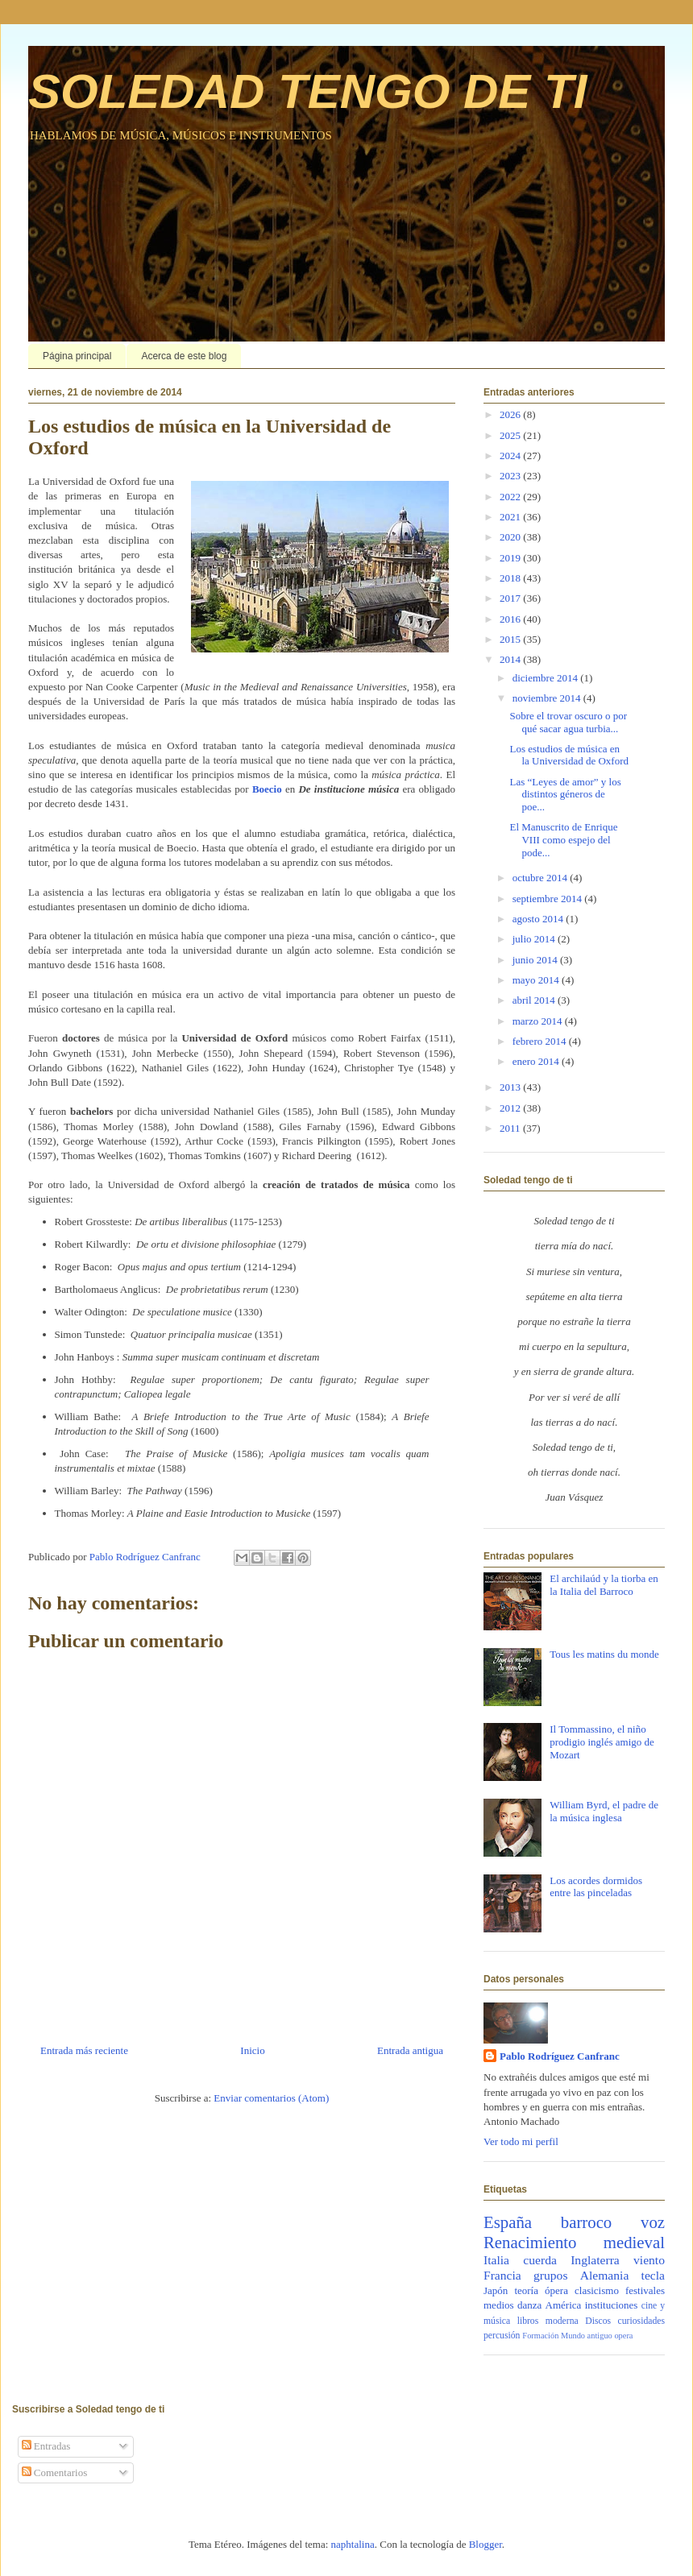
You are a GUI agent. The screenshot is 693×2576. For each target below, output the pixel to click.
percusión (501, 2335)
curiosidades (641, 2321)
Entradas (46, 2446)
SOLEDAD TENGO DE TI (307, 91)
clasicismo (597, 2290)
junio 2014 (536, 960)
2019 (511, 558)
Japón (495, 2290)
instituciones (611, 2305)
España (507, 2222)
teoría (526, 2290)
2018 (511, 578)
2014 (511, 659)
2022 (511, 497)
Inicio (252, 2050)
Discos (598, 2321)
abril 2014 (535, 1000)
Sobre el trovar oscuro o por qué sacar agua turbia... (568, 722)
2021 (511, 517)
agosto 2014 (539, 919)
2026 (511, 414)
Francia (502, 2275)
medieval (634, 2242)
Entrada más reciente (84, 2050)
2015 (511, 639)
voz (653, 2222)
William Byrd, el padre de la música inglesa (604, 1811)
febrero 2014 (540, 1041)
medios (498, 2305)
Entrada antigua (410, 2050)
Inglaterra (595, 2260)
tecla (653, 2275)
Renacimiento (530, 2242)
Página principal (77, 356)
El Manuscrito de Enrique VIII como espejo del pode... (563, 839)
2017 (511, 598)
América (564, 2305)
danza (529, 2305)
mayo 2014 (537, 980)
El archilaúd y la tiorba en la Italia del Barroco (604, 1584)
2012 (511, 1108)
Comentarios (55, 2472)
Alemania (604, 2275)
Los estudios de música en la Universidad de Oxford (569, 755)
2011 (511, 1128)
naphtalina (353, 2544)
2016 (511, 619)
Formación (540, 2335)
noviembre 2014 (547, 698)
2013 (511, 1087)
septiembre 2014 (548, 898)
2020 (511, 537)
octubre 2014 (541, 878)
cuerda (540, 2260)
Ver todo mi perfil (520, 2141)
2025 (511, 435)
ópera (556, 2290)
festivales (645, 2290)
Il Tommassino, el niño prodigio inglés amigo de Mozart (602, 1741)
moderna (562, 2321)
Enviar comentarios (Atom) (271, 2098)
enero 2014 (537, 1061)
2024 (511, 455)
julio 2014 (535, 939)
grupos (550, 2275)
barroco (586, 2222)
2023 (511, 476)
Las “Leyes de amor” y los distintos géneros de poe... (564, 794)
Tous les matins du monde (604, 1654)
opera (623, 2335)
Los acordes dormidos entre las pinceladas (596, 1886)
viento (649, 2260)
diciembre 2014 (546, 678)
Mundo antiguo (586, 2335)
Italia (496, 2260)
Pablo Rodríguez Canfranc (560, 2056)
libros (528, 2321)
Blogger (485, 2544)
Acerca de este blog (183, 356)
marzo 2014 (538, 1021)
